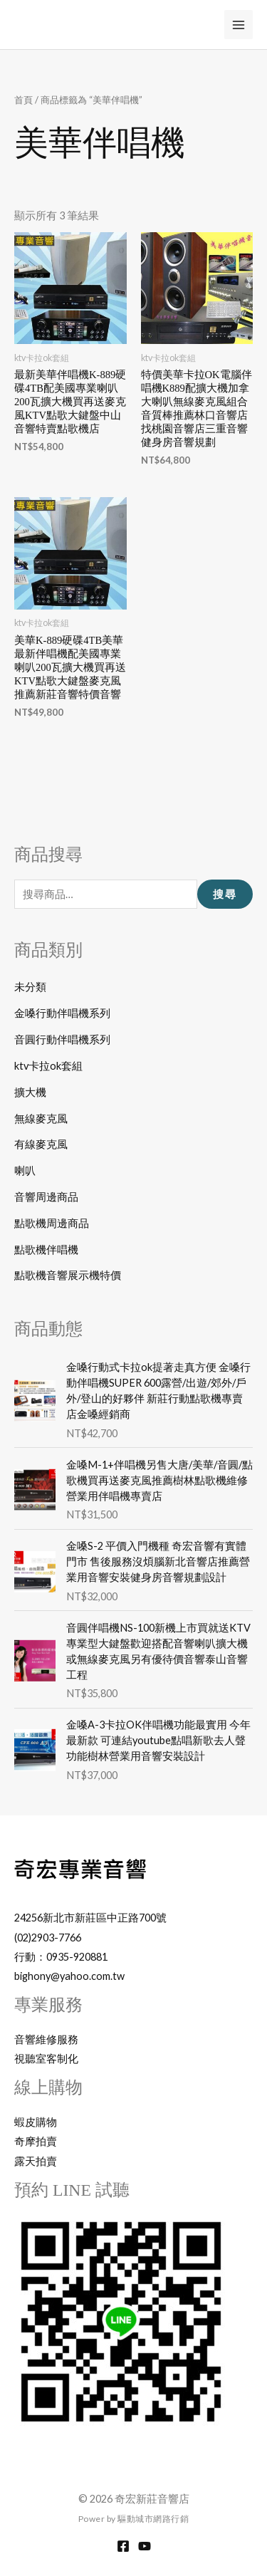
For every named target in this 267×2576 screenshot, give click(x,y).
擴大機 (30, 1092)
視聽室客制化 (46, 2059)
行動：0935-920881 (61, 1957)
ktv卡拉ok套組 (48, 1066)
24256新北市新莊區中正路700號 (90, 1918)
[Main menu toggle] (238, 24)
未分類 (30, 987)
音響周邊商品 (46, 1197)
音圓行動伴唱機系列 (62, 1039)
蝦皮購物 (35, 2122)
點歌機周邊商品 (51, 1223)
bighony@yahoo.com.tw (69, 1976)
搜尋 (225, 894)
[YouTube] (144, 2546)
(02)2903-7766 (47, 1937)
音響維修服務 (46, 2039)
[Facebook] (123, 2546)
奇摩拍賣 (35, 2141)
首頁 (23, 99)
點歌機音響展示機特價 (67, 1275)
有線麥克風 (41, 1144)
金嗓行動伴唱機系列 (62, 1013)
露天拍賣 (35, 2161)
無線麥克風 (41, 1118)
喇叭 (25, 1170)
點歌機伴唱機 (46, 1249)
